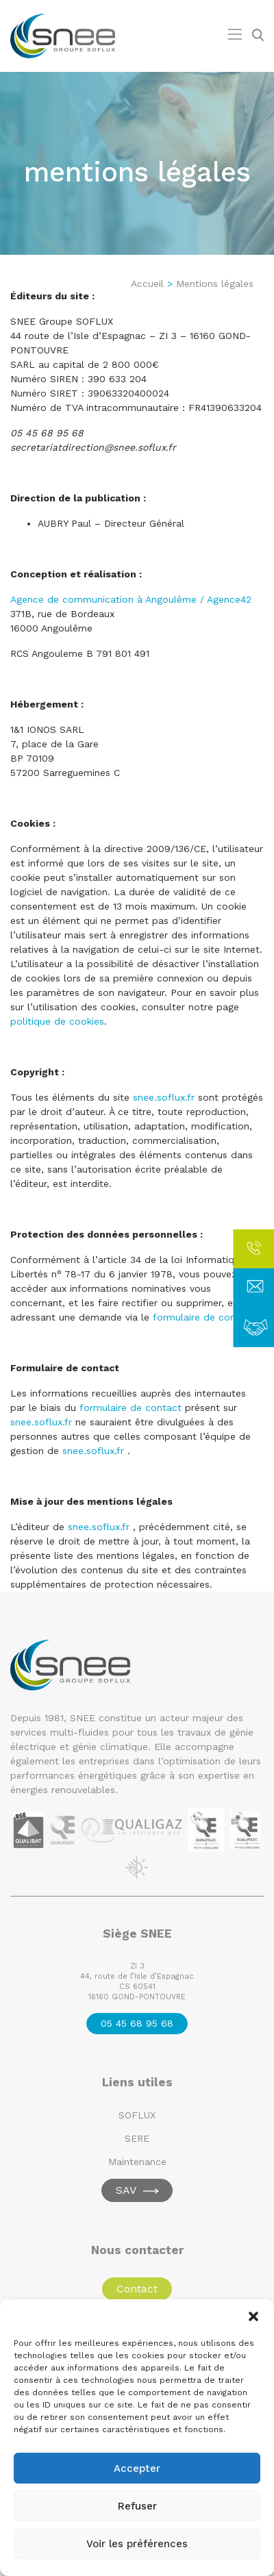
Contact (137, 2288)
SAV (126, 2190)
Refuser (137, 2506)
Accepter (137, 2468)
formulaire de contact (130, 1407)
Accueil (147, 283)
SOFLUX (137, 2115)
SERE (137, 2138)
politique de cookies (57, 1021)
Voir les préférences (137, 2544)
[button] (253, 2316)
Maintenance (137, 2161)
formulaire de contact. (205, 1317)
